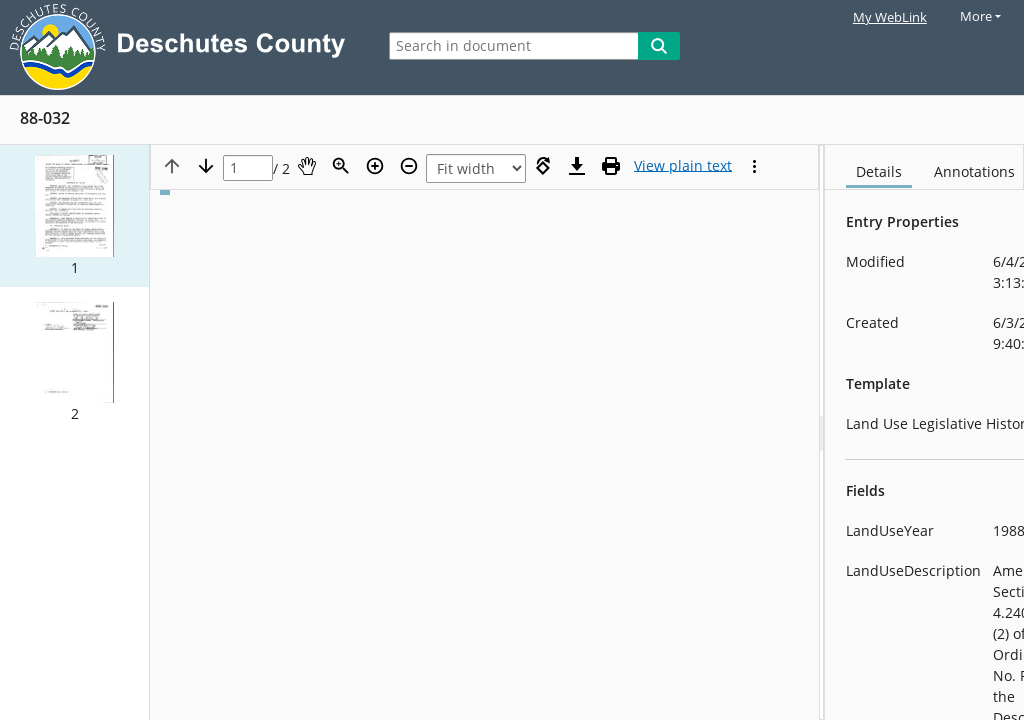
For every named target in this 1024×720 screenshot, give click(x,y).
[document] (924, 432)
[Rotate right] (543, 166)
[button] (74, 216)
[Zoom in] (375, 166)
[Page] (248, 168)
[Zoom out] (409, 166)
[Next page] (206, 166)
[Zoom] (341, 166)
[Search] (659, 46)
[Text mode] (683, 166)
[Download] (577, 166)
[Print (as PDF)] (611, 166)
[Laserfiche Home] (182, 47)
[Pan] (307, 166)
